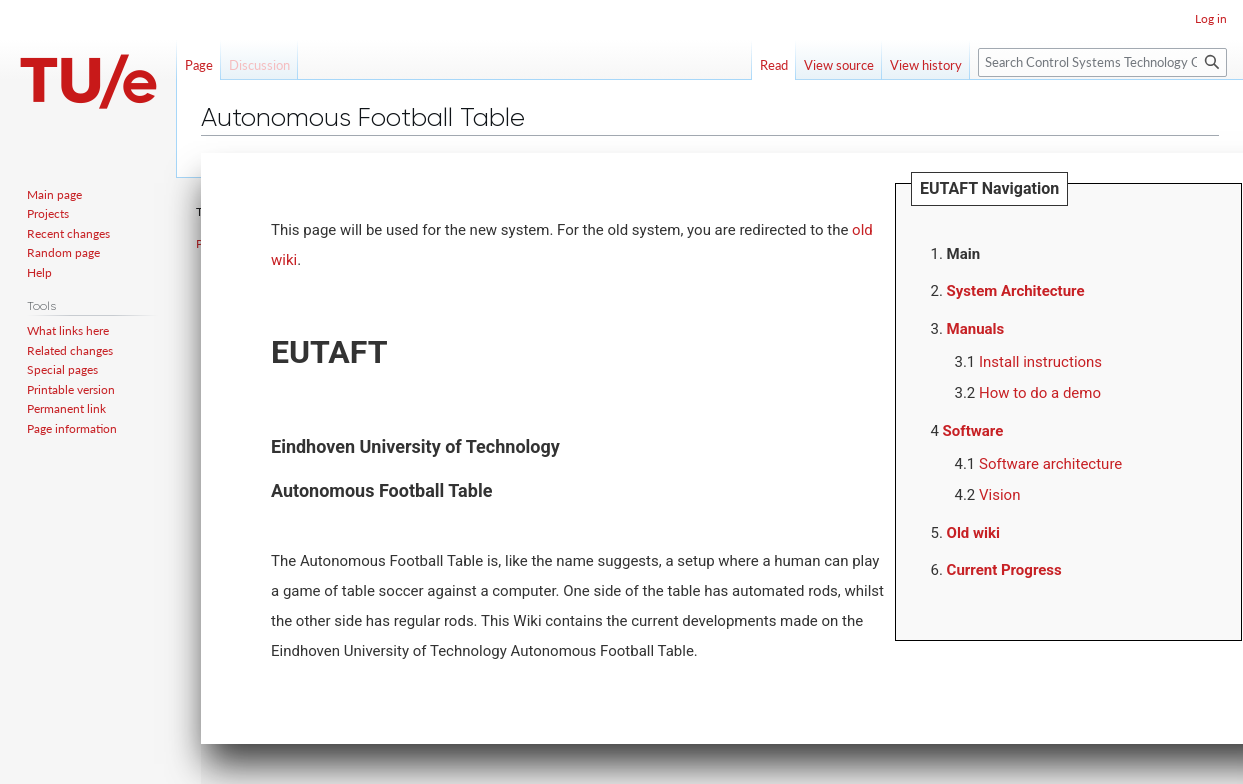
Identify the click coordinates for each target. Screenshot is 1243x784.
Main (964, 254)
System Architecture (1016, 291)
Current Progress (1004, 570)
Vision (999, 495)
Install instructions (1040, 362)
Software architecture (1050, 464)
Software (973, 431)
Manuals (976, 329)
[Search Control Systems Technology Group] (1102, 62)
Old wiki (973, 533)
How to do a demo (1040, 393)
